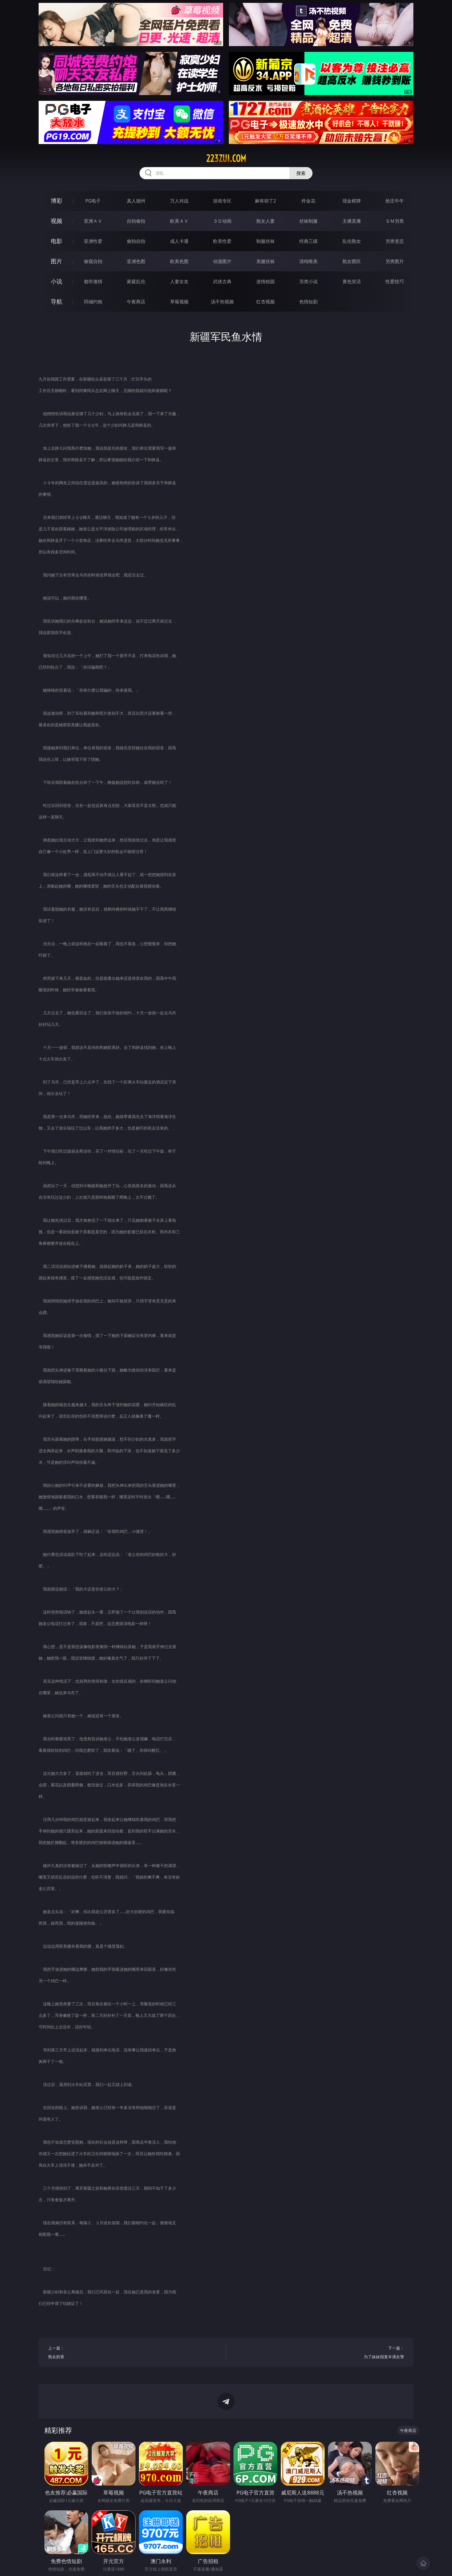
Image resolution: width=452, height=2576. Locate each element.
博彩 (56, 201)
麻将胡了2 (265, 201)
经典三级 (308, 241)
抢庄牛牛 (394, 201)
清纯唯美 (308, 261)
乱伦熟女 (351, 241)
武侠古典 (222, 281)
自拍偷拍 (136, 221)
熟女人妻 (265, 221)
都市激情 (93, 281)
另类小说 (308, 281)
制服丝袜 (265, 241)
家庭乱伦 (136, 281)
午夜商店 (136, 301)
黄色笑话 (351, 281)
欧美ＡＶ (179, 221)
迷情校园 (265, 281)
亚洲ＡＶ (93, 221)
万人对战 (179, 201)
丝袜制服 (308, 221)
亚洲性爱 (93, 241)
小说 (56, 281)
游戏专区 (222, 201)
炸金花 (308, 201)
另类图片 (394, 261)
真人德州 (136, 201)
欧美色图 (179, 261)
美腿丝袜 (265, 261)
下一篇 (320, 2353)
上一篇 (132, 2353)
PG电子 (93, 201)
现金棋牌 (351, 201)
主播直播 (351, 221)
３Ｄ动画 (222, 221)
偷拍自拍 (136, 241)
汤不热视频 (222, 301)
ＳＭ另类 (394, 221)
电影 (56, 241)
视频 (56, 221)
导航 (56, 301)
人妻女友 (179, 281)
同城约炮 (93, 301)
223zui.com (226, 158)
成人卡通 (179, 241)
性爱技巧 (394, 281)
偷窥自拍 (93, 261)
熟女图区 (351, 261)
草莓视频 (179, 301)
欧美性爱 (222, 241)
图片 (56, 261)
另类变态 (394, 241)
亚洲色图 (136, 261)
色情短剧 (308, 301)
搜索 (301, 173)
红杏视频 (265, 301)
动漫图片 (222, 261)
